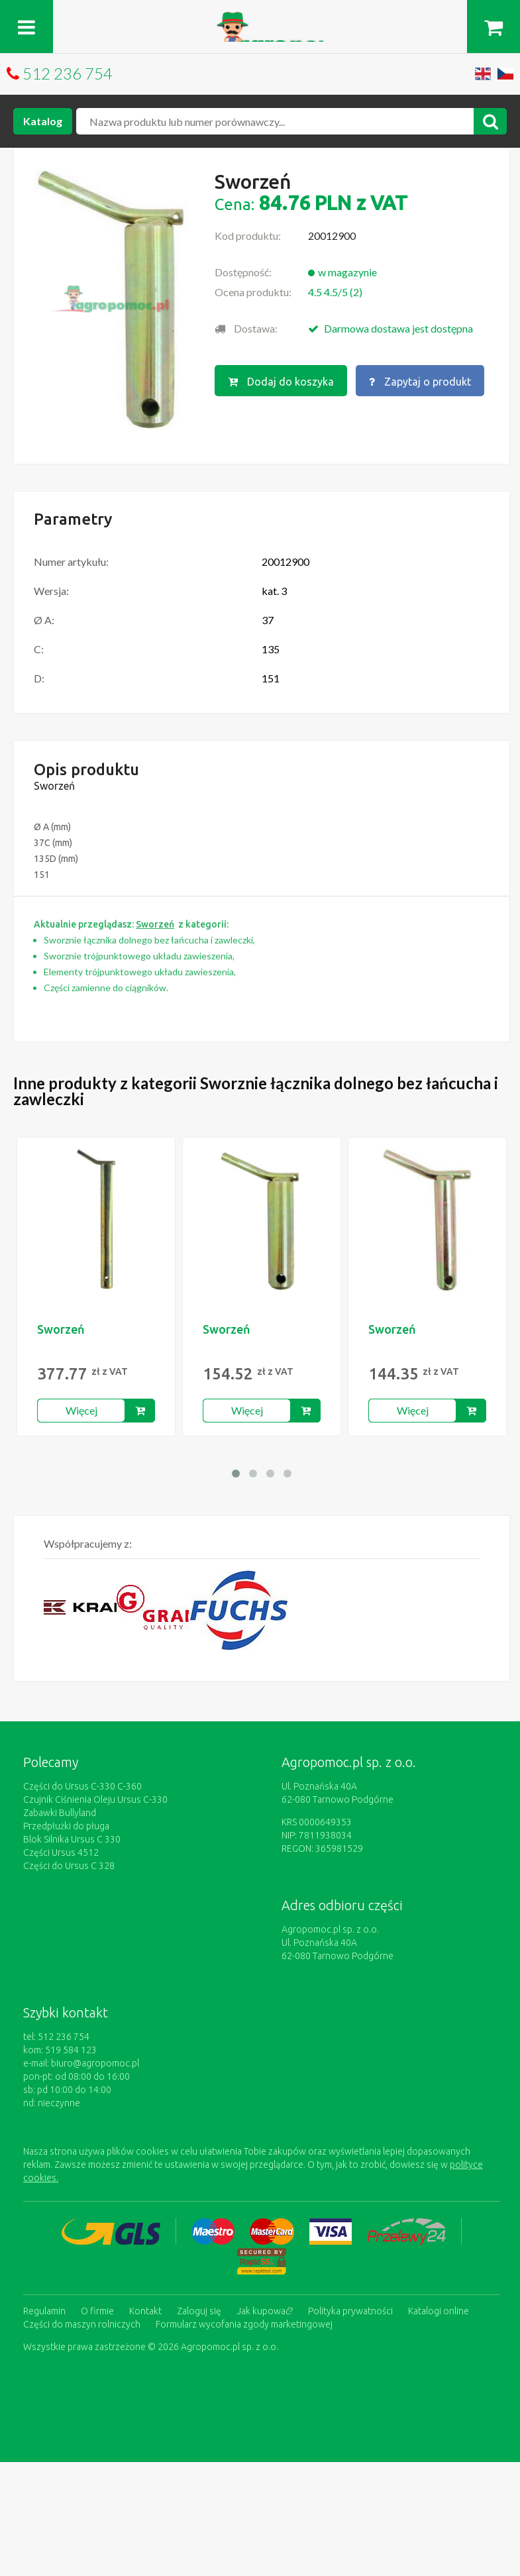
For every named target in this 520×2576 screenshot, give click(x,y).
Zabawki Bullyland (59, 1812)
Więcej (81, 1410)
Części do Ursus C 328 (69, 1865)
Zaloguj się (199, 2311)
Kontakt (145, 2311)
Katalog (42, 121)
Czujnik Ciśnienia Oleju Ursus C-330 (95, 1799)
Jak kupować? (264, 2311)
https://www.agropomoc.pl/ (260, 19)
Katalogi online (438, 2311)
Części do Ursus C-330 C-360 (82, 1786)
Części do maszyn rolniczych (81, 2324)
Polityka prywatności (350, 2311)
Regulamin (44, 2311)
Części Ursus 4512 (61, 1852)
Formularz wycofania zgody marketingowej (244, 2324)
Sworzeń (61, 1329)
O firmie (97, 2311)
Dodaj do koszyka (281, 382)
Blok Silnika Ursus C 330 (72, 1839)
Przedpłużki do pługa (66, 1826)
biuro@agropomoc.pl (95, 2063)
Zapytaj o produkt (420, 382)
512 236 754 (68, 73)
